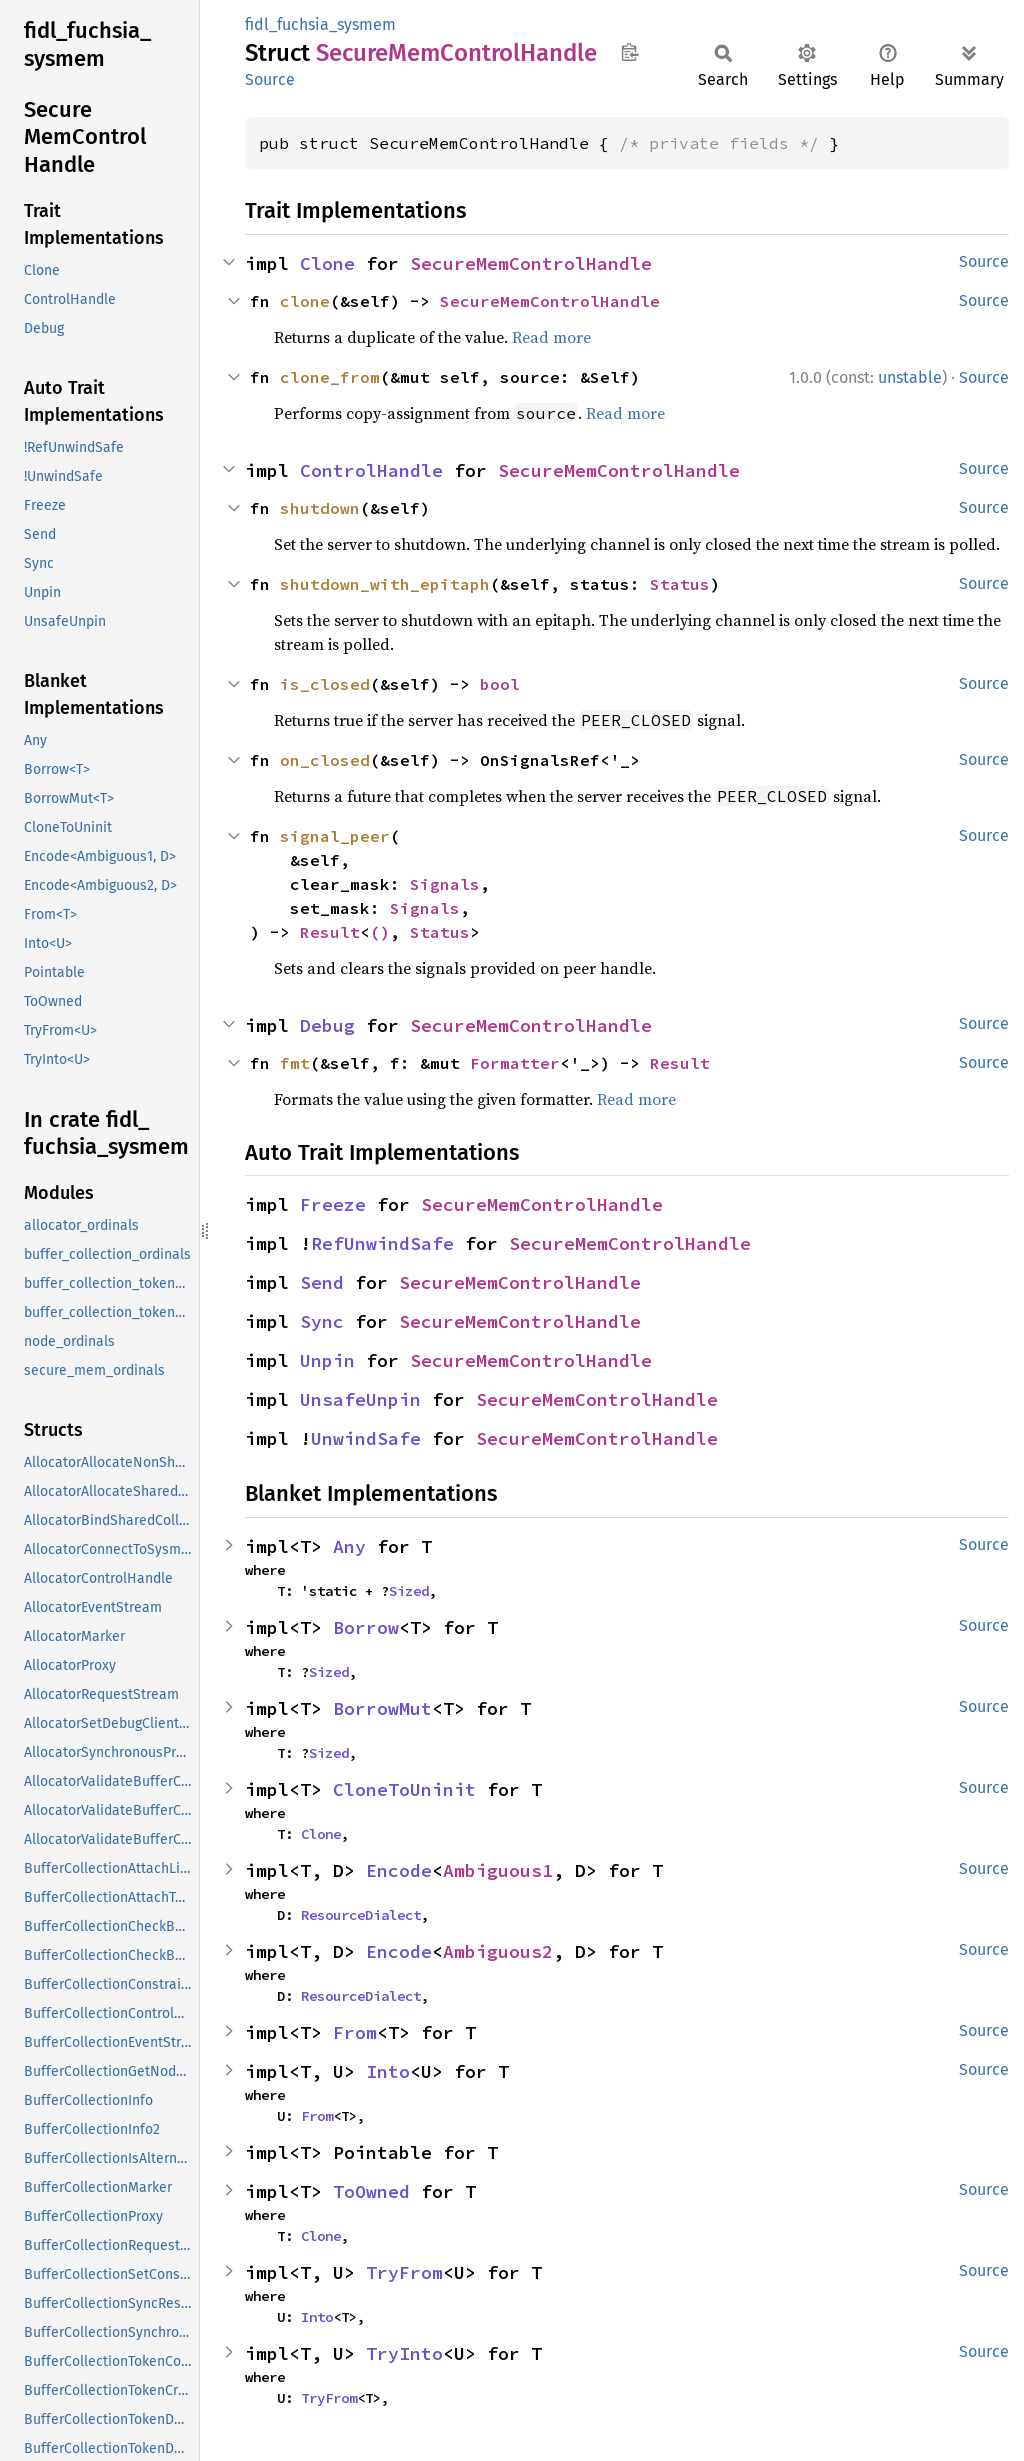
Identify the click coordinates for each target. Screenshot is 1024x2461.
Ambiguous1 (498, 1870)
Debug (327, 1025)
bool (500, 684)
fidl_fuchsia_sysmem (320, 24)
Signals (445, 884)
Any (349, 1546)
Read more (551, 337)
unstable (910, 377)
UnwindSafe (366, 1438)
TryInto (404, 2353)
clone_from (330, 377)
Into (388, 2071)
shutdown (320, 508)
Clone (327, 263)
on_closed (325, 760)
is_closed (325, 684)
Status (680, 584)
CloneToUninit (404, 1789)
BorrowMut (382, 1708)
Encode (399, 1870)
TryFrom (404, 2272)
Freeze (333, 1204)
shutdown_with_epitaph (385, 584)
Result (330, 932)
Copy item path (629, 52)
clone (305, 301)
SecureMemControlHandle (531, 263)
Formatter (515, 1063)
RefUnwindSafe (382, 1243)
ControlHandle (371, 470)
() (380, 932)
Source (270, 79)
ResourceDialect (361, 1915)
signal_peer (335, 836)
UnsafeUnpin (360, 1399)
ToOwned (371, 2191)
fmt (295, 1063)
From (355, 2032)
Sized (409, 1591)
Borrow (366, 1627)
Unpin (327, 1360)
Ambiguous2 (498, 1951)
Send (322, 1282)
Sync (322, 1321)
